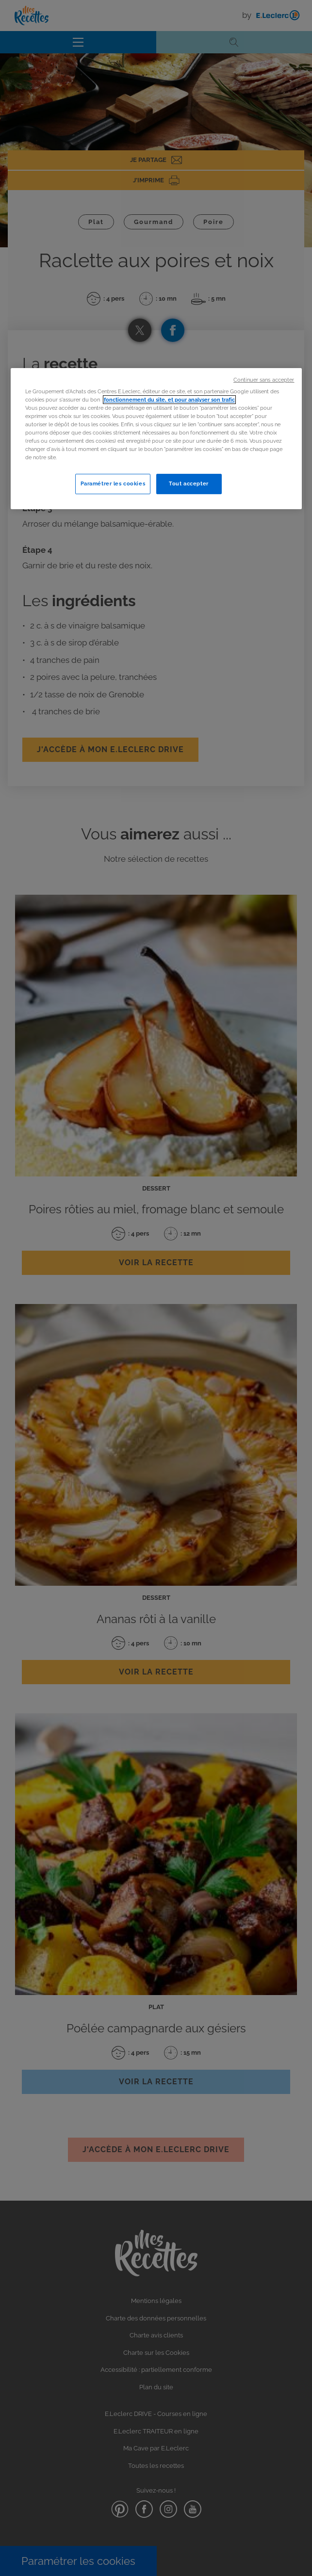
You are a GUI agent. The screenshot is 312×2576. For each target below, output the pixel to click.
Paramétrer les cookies (113, 483)
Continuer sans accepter (263, 380)
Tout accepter (188, 483)
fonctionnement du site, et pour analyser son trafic (169, 399)
